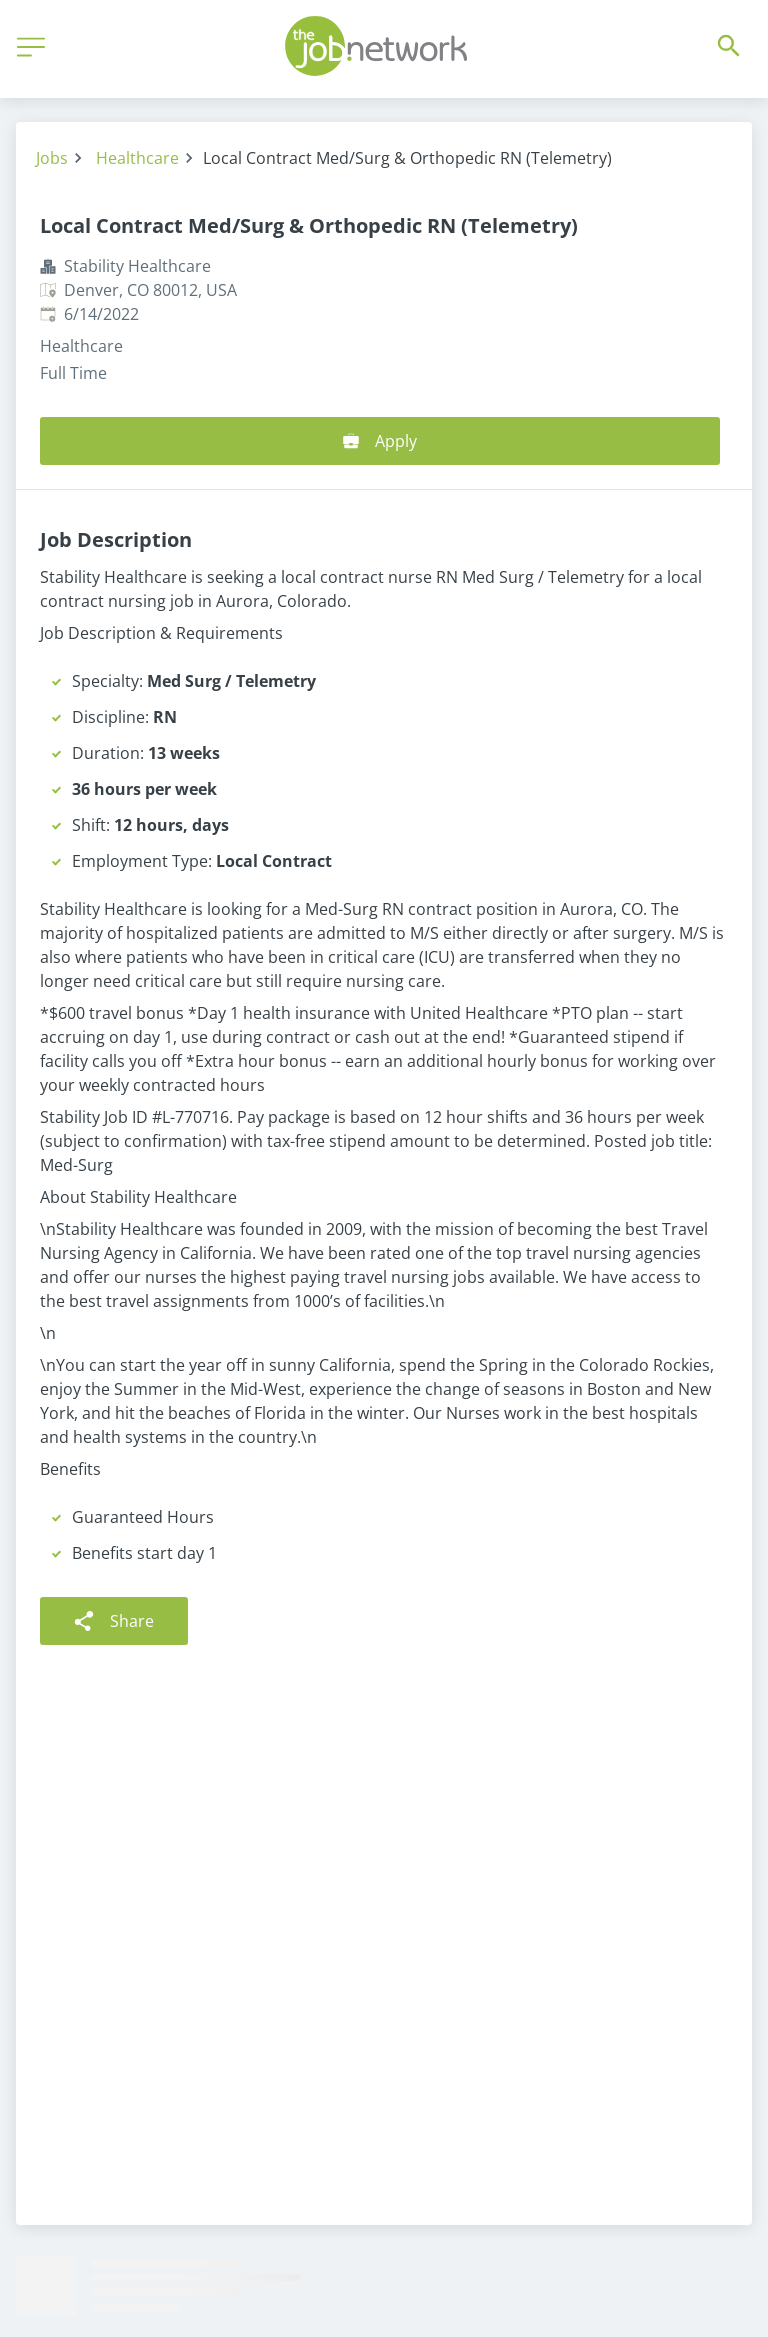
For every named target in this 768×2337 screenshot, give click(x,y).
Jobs (52, 158)
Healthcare (137, 158)
